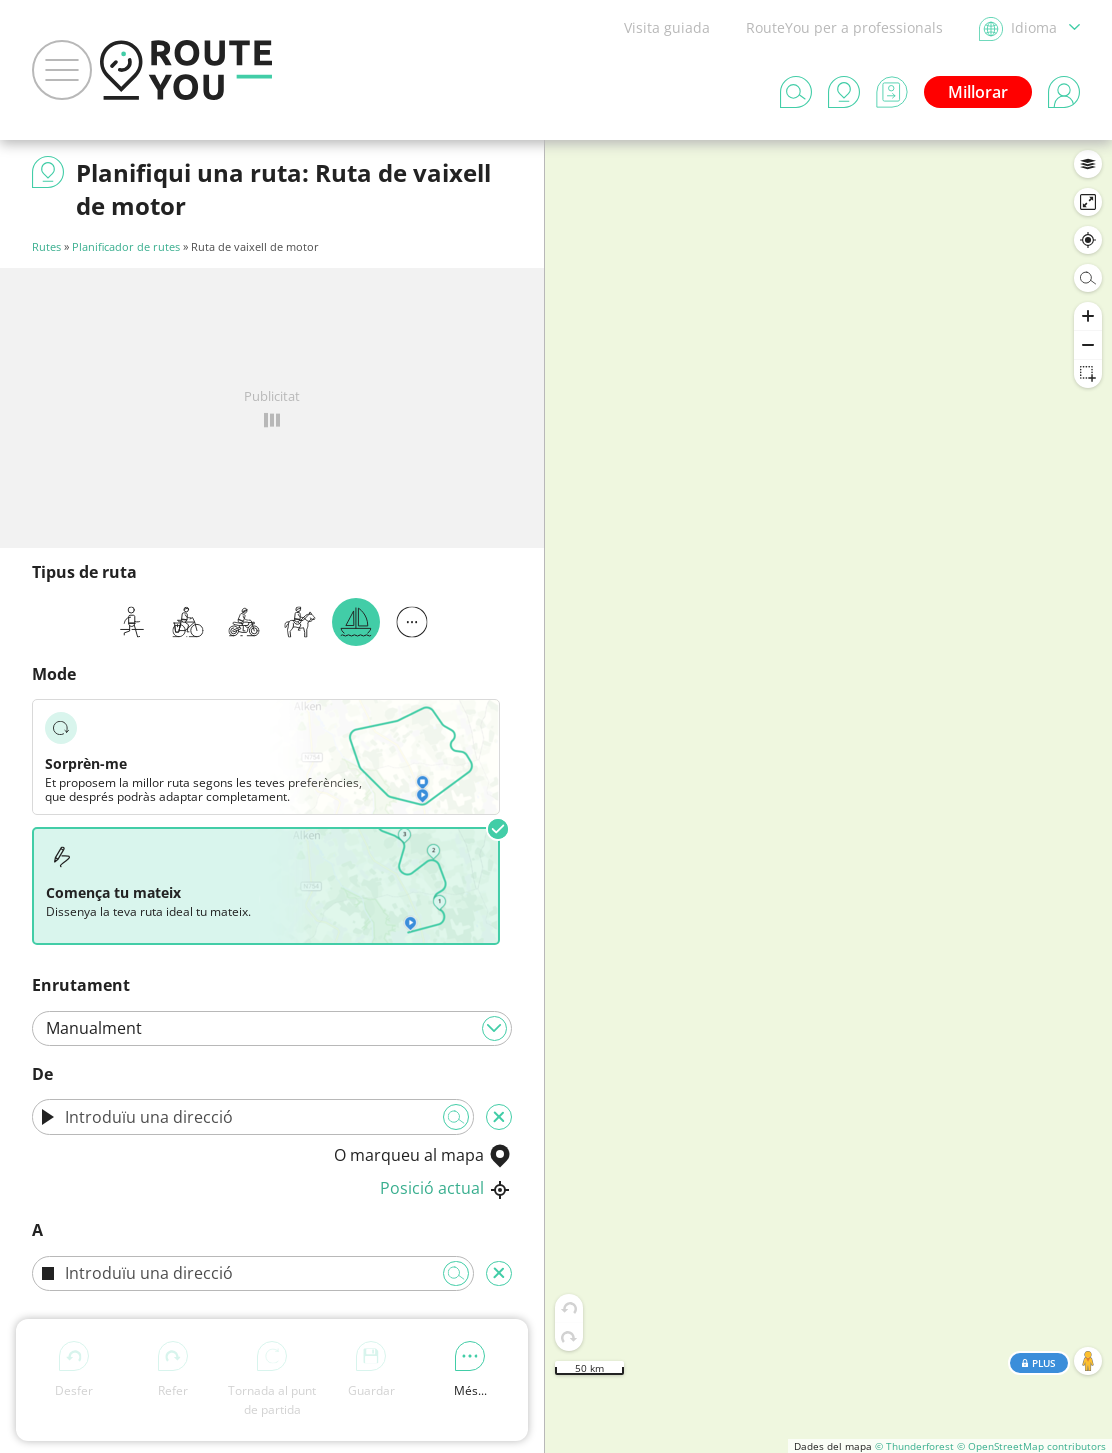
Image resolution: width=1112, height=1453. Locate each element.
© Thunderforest (914, 1446)
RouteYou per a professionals (844, 27)
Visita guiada (667, 27)
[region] (828, 796)
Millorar (978, 92)
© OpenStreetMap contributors (1031, 1446)
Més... (470, 1370)
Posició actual (446, 1188)
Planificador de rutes (126, 246)
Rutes (46, 246)
